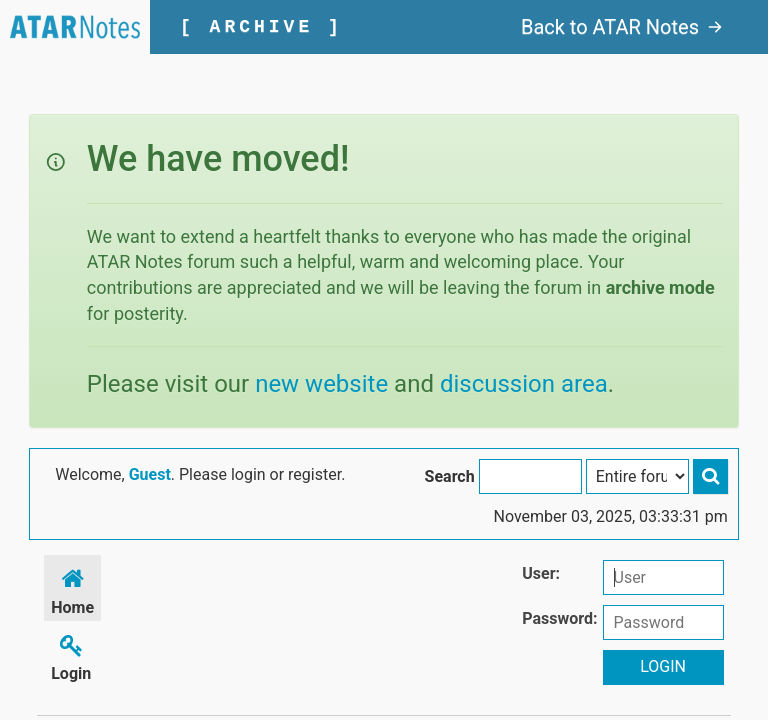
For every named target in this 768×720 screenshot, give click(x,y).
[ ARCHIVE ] (261, 27)
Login (71, 654)
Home (72, 588)
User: (541, 573)
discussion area (524, 384)
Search (450, 476)
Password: (559, 618)
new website (321, 384)
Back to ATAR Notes (622, 27)
